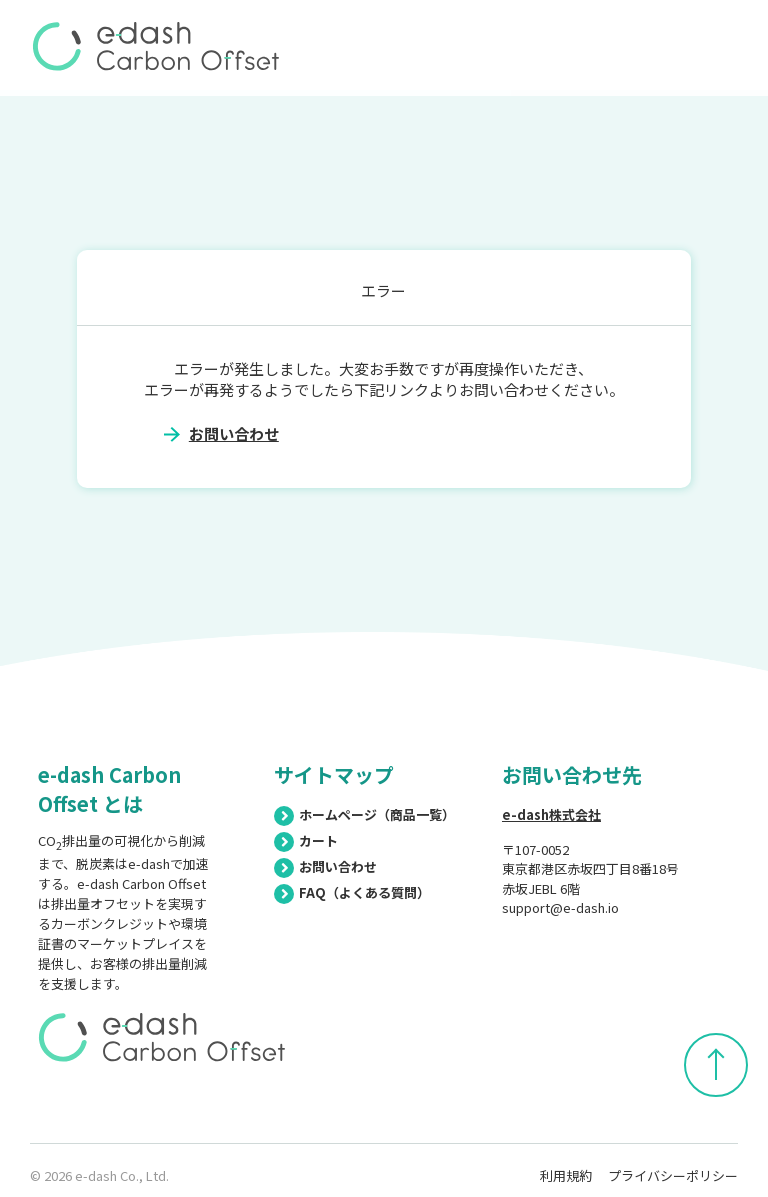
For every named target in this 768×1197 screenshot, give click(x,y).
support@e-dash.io (560, 907)
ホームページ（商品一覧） (364, 814)
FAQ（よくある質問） (352, 892)
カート (306, 840)
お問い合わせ (234, 433)
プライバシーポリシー (673, 1175)
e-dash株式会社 (551, 814)
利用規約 (566, 1175)
